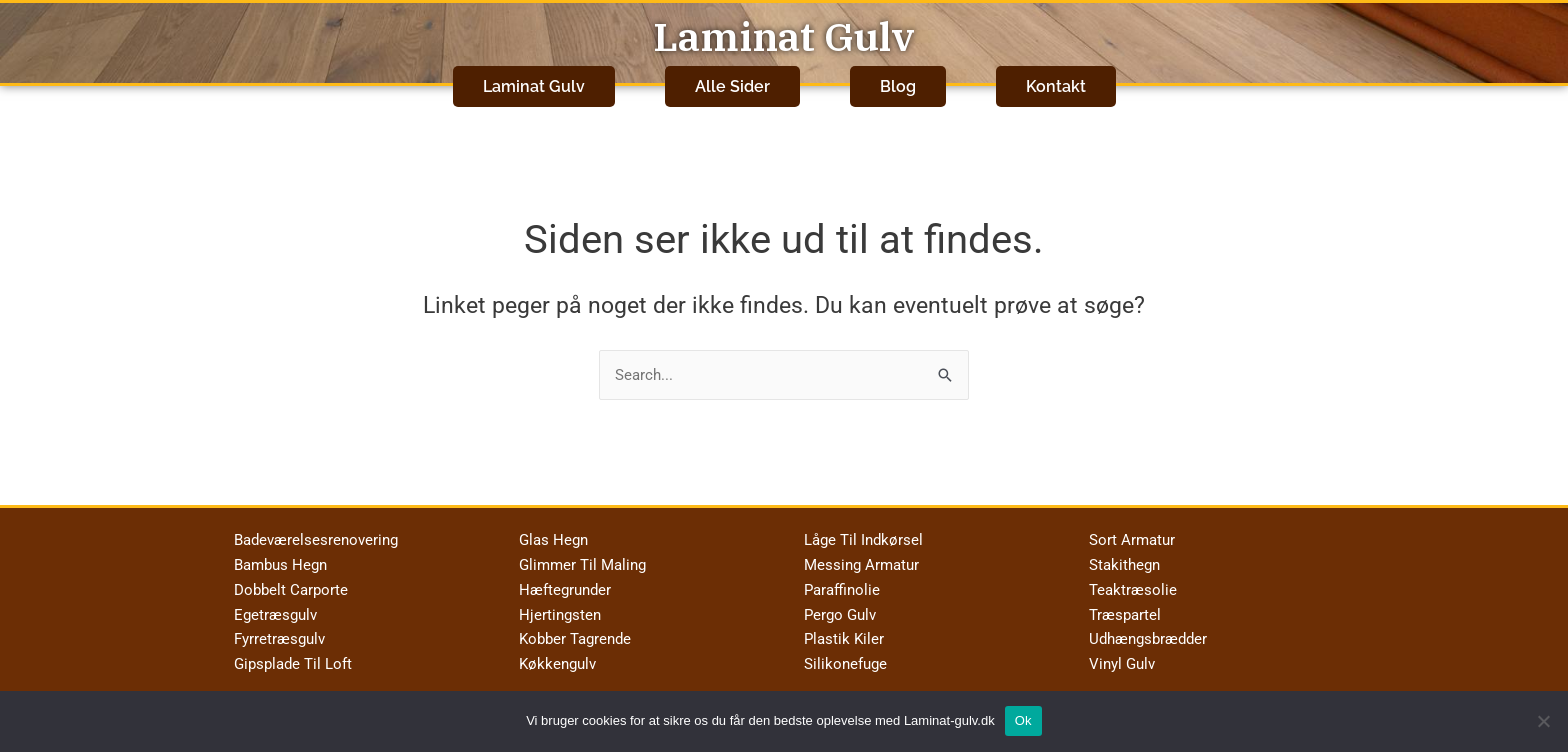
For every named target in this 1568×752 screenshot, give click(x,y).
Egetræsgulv (275, 606)
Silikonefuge (845, 656)
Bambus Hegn (280, 557)
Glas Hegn (553, 532)
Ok (1023, 720)
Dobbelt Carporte (291, 582)
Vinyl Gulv (1122, 656)
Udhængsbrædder (1148, 631)
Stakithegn (1124, 557)
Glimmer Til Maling (582, 557)
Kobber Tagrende (575, 631)
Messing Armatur (861, 557)
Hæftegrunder (565, 582)
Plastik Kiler (844, 631)
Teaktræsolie (1133, 582)
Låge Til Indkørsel (863, 532)
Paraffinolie (842, 582)
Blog (898, 81)
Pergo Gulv (840, 606)
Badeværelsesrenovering (316, 532)
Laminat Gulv (784, 36)
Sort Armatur (1132, 532)
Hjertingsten (560, 606)
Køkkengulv (557, 656)
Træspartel (1125, 606)
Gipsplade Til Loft (293, 656)
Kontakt (1056, 81)
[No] (1543, 721)
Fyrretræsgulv (279, 631)
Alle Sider (732, 81)
